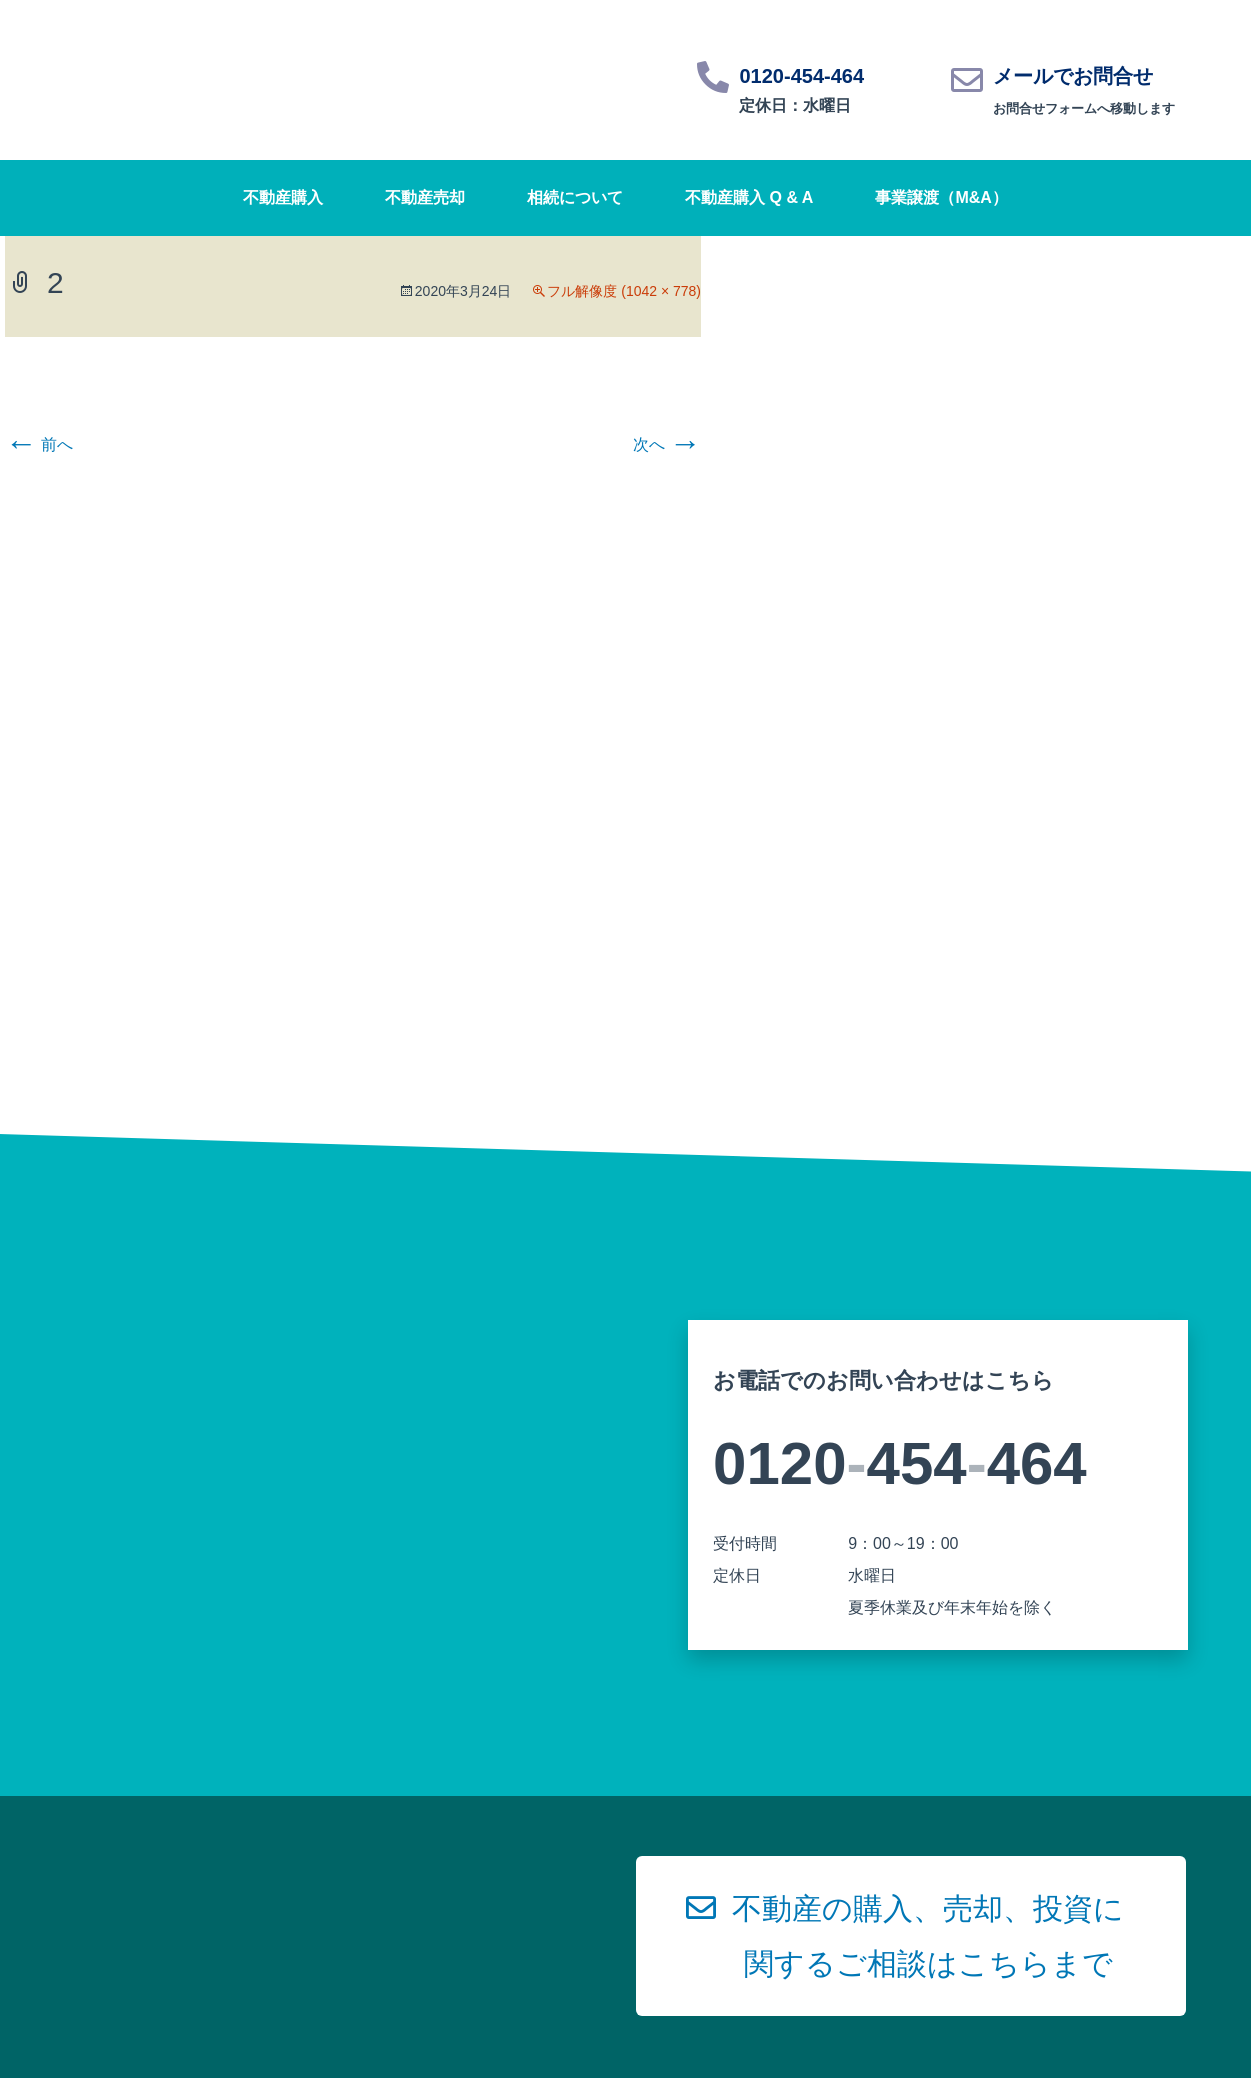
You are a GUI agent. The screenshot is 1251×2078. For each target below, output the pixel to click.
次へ (667, 444)
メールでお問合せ (1073, 76)
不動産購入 (283, 197)
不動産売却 (425, 197)
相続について (575, 197)
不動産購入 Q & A (749, 197)
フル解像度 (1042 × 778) (624, 291)
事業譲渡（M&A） (941, 197)
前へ (39, 444)
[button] (911, 1936)
